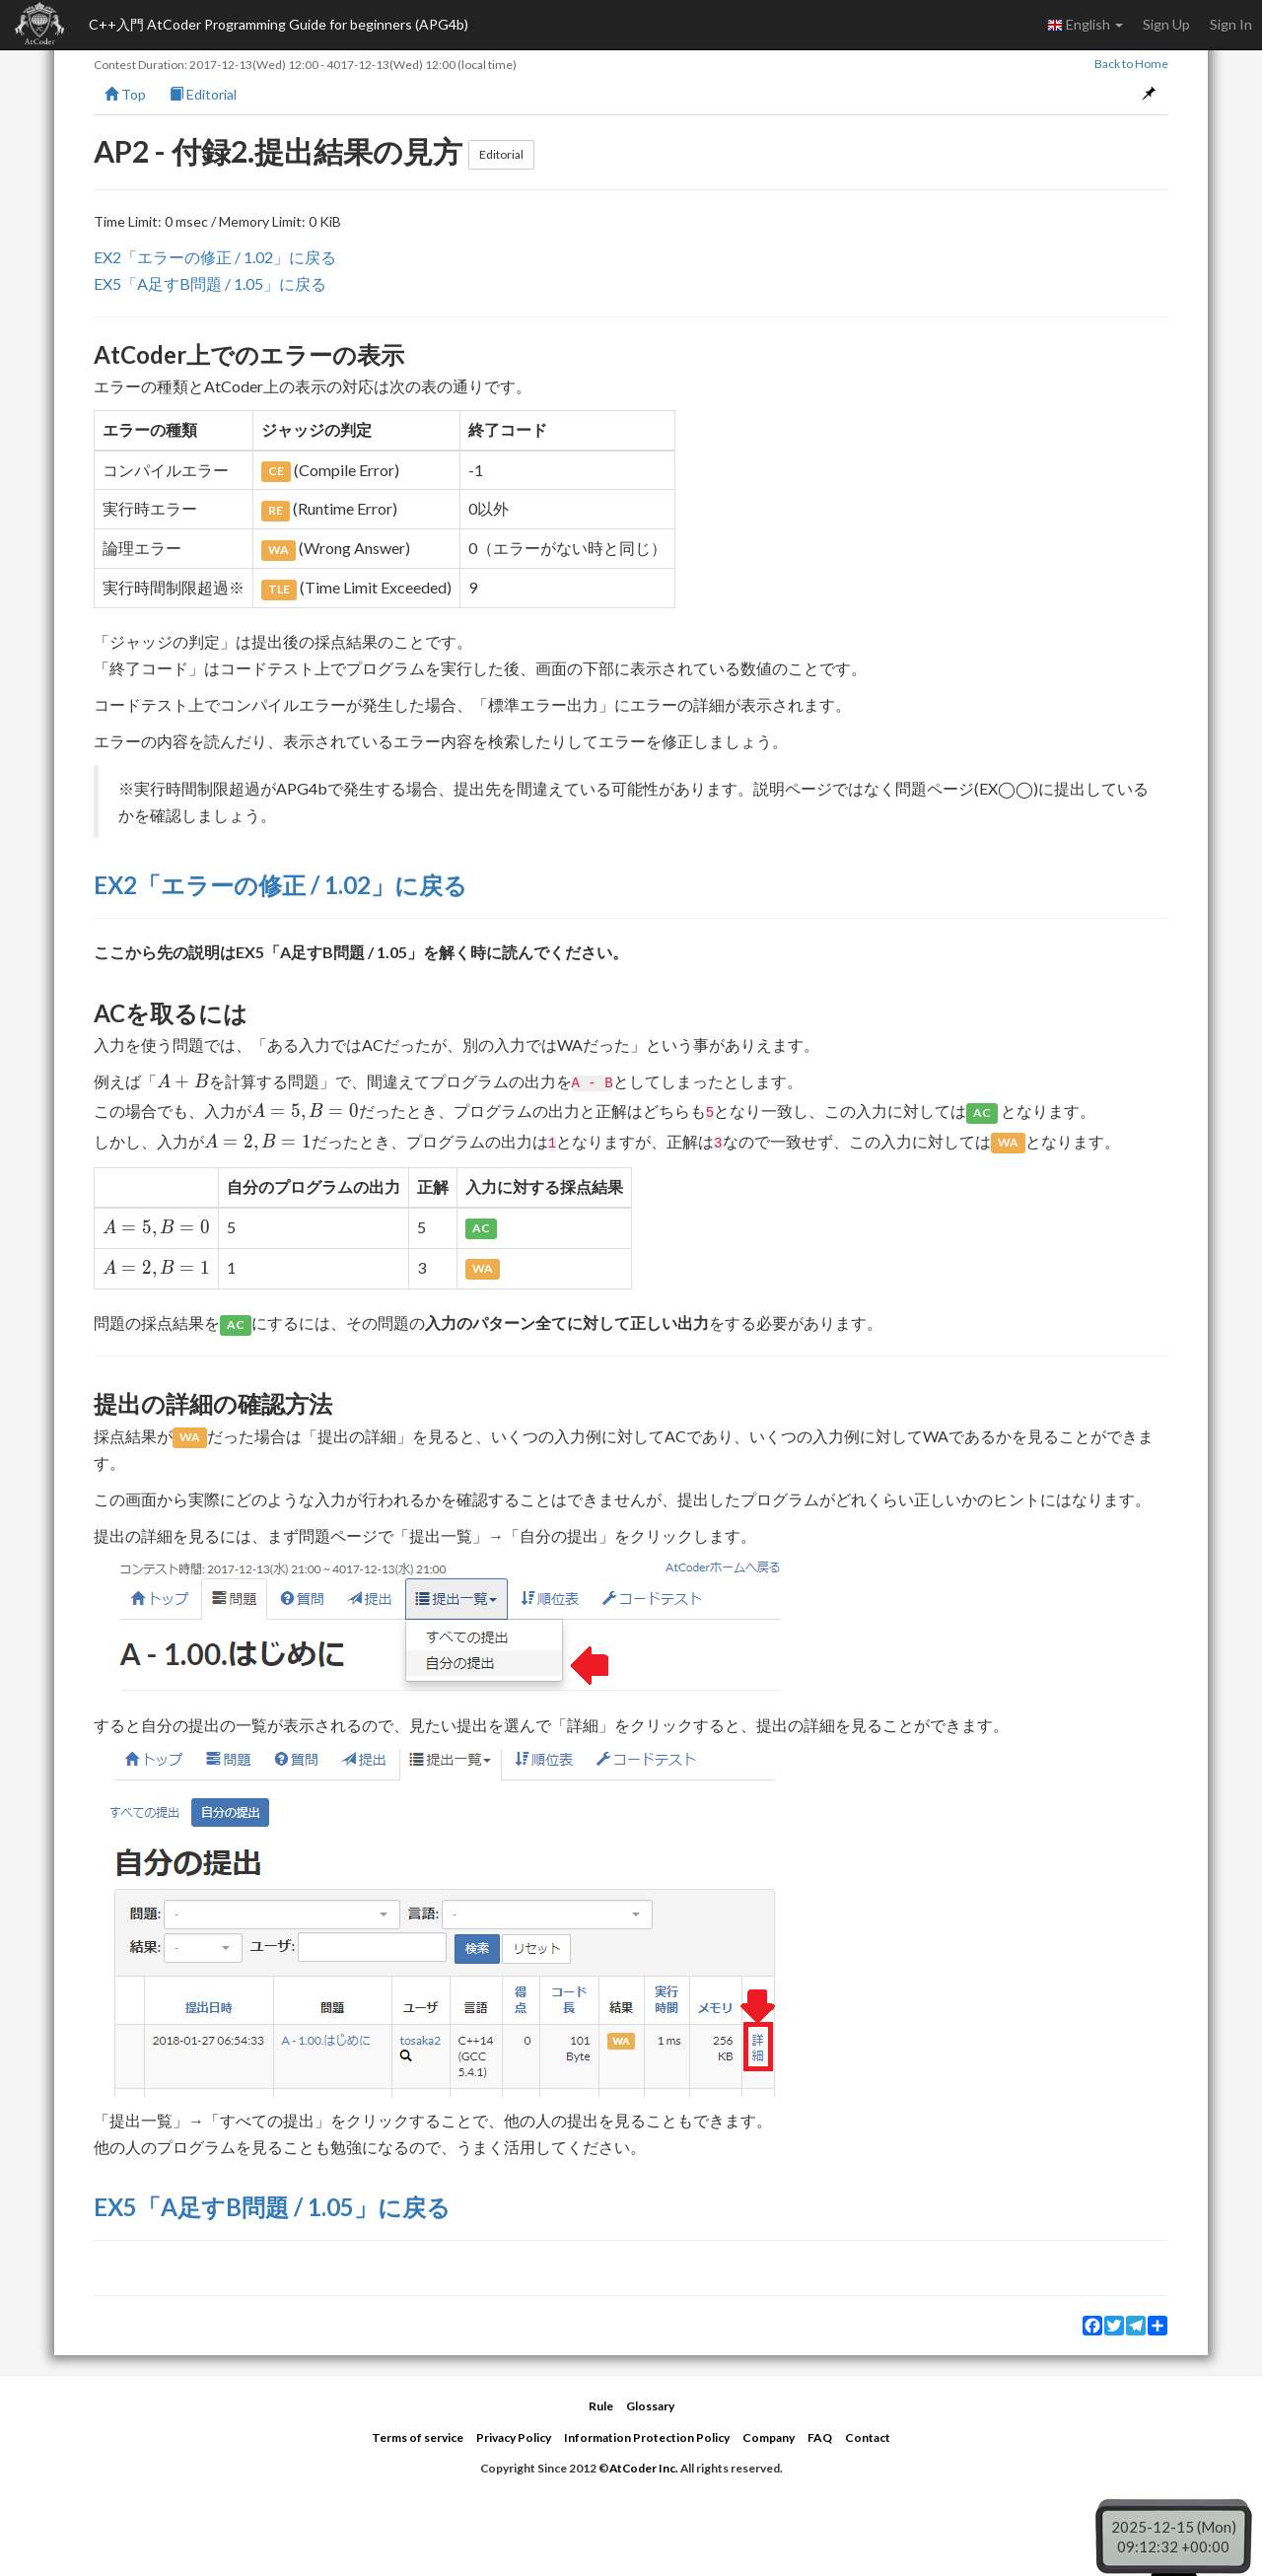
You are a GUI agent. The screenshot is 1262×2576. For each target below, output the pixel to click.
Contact (867, 2437)
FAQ (819, 2437)
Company (768, 2437)
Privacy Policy (513, 2437)
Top (125, 94)
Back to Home (1131, 63)
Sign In (1231, 24)
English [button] (1085, 25)
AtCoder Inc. (643, 2468)
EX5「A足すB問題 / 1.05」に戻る (210, 283)
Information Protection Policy (647, 2437)
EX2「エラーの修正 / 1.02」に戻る (215, 256)
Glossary (650, 2406)
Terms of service (417, 2437)
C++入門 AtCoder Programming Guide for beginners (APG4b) (278, 24)
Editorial (203, 94)
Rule (601, 2406)
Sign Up (1166, 24)
